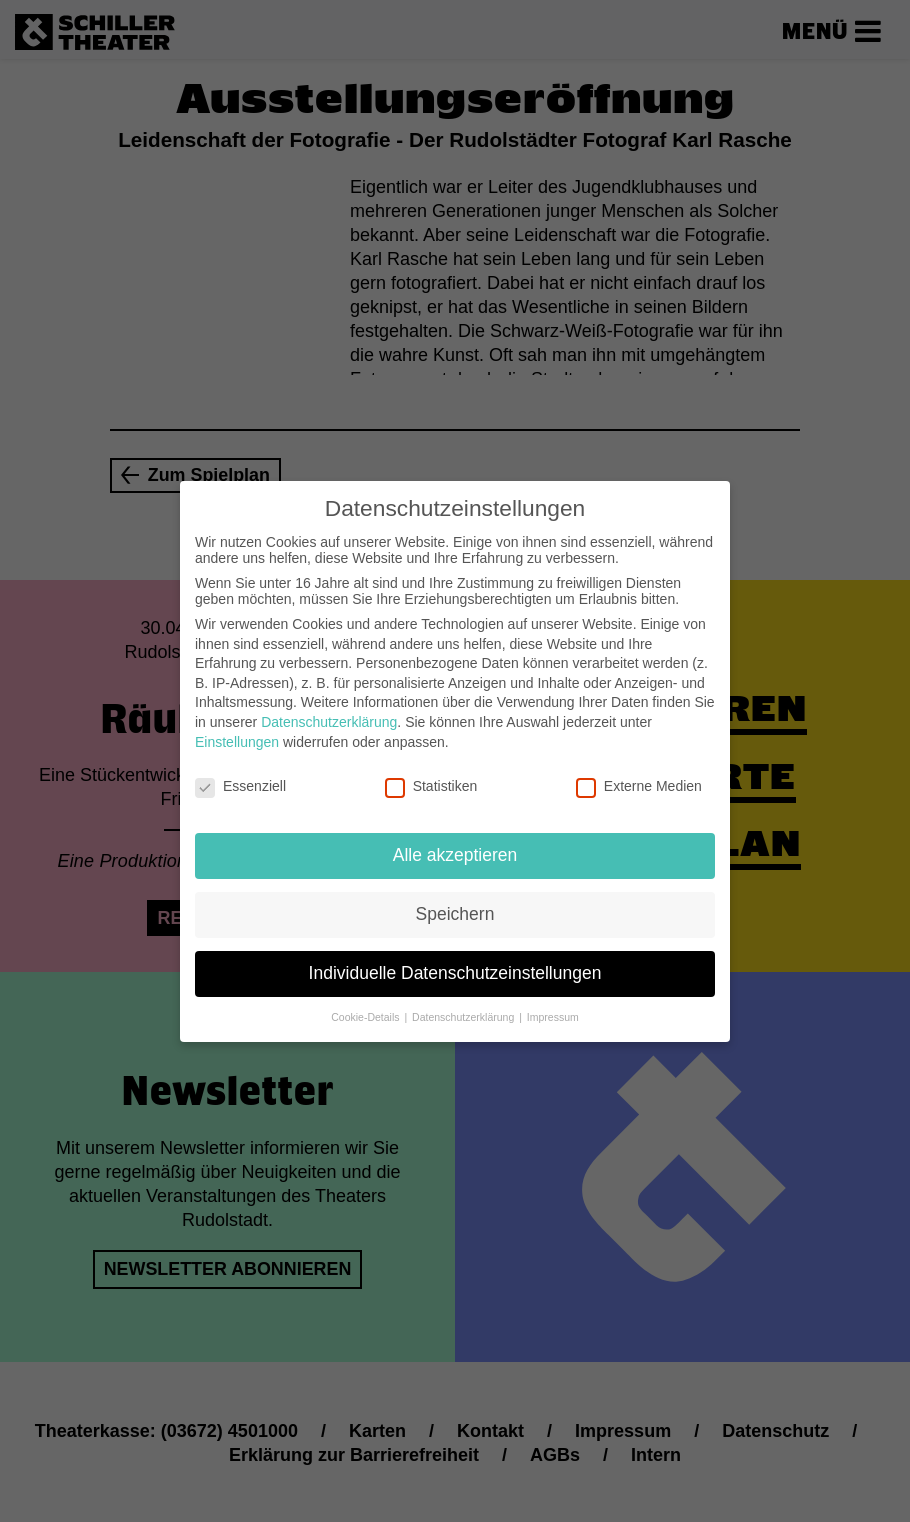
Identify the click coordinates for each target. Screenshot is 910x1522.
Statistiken (431, 782)
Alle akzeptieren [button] (455, 851)
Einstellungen (237, 737)
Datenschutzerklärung (329, 718)
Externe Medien (639, 782)
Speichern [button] (455, 910)
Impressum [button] (553, 1012)
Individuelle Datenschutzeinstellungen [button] (455, 969)
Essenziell (240, 782)
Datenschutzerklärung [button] (464, 1012)
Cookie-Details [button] (366, 1012)
